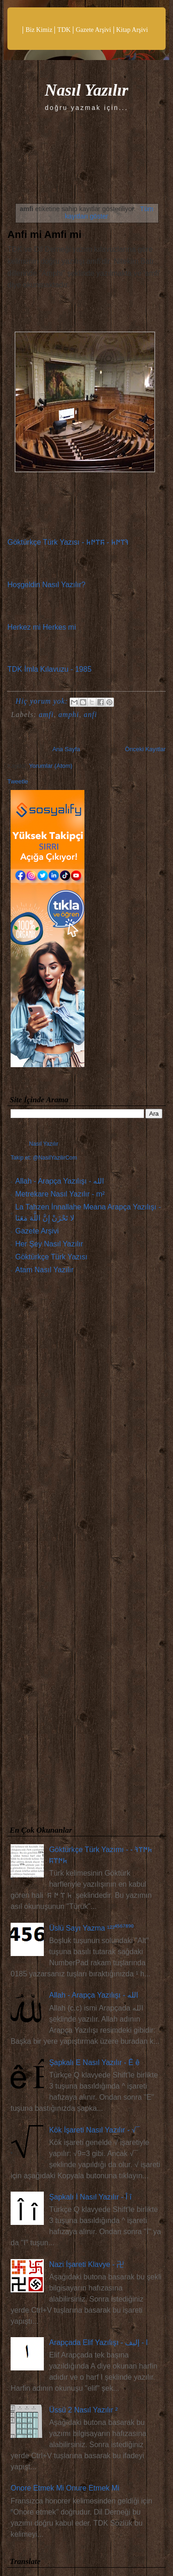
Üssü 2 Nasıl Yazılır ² (83, 2410)
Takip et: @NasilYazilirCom (44, 1157)
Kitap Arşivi (132, 29)
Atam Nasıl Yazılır (44, 1270)
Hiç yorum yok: (43, 701)
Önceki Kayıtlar (145, 749)
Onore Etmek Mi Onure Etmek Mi (65, 2488)
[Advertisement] (86, 1552)
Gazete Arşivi (93, 29)
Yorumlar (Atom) (50, 765)
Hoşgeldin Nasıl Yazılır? (46, 585)
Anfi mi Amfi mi (44, 234)
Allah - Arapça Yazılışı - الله (59, 1181)
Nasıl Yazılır (86, 90)
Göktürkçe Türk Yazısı (51, 1257)
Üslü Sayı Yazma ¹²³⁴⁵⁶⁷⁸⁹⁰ (91, 1928)
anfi (90, 714)
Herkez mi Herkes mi (41, 627)
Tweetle (17, 781)
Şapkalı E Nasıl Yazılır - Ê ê (94, 2062)
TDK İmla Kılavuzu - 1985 (49, 669)
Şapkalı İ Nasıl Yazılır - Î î (90, 2197)
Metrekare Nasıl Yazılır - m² (60, 1194)
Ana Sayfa (66, 749)
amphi (68, 714)
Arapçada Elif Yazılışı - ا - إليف (98, 2342)
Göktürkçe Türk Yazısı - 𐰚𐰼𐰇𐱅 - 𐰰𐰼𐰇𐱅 (68, 542)
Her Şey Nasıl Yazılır (49, 1244)
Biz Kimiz (38, 29)
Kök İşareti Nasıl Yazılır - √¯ (94, 2130)
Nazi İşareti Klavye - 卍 (86, 2264)
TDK (64, 29)
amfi (46, 714)
